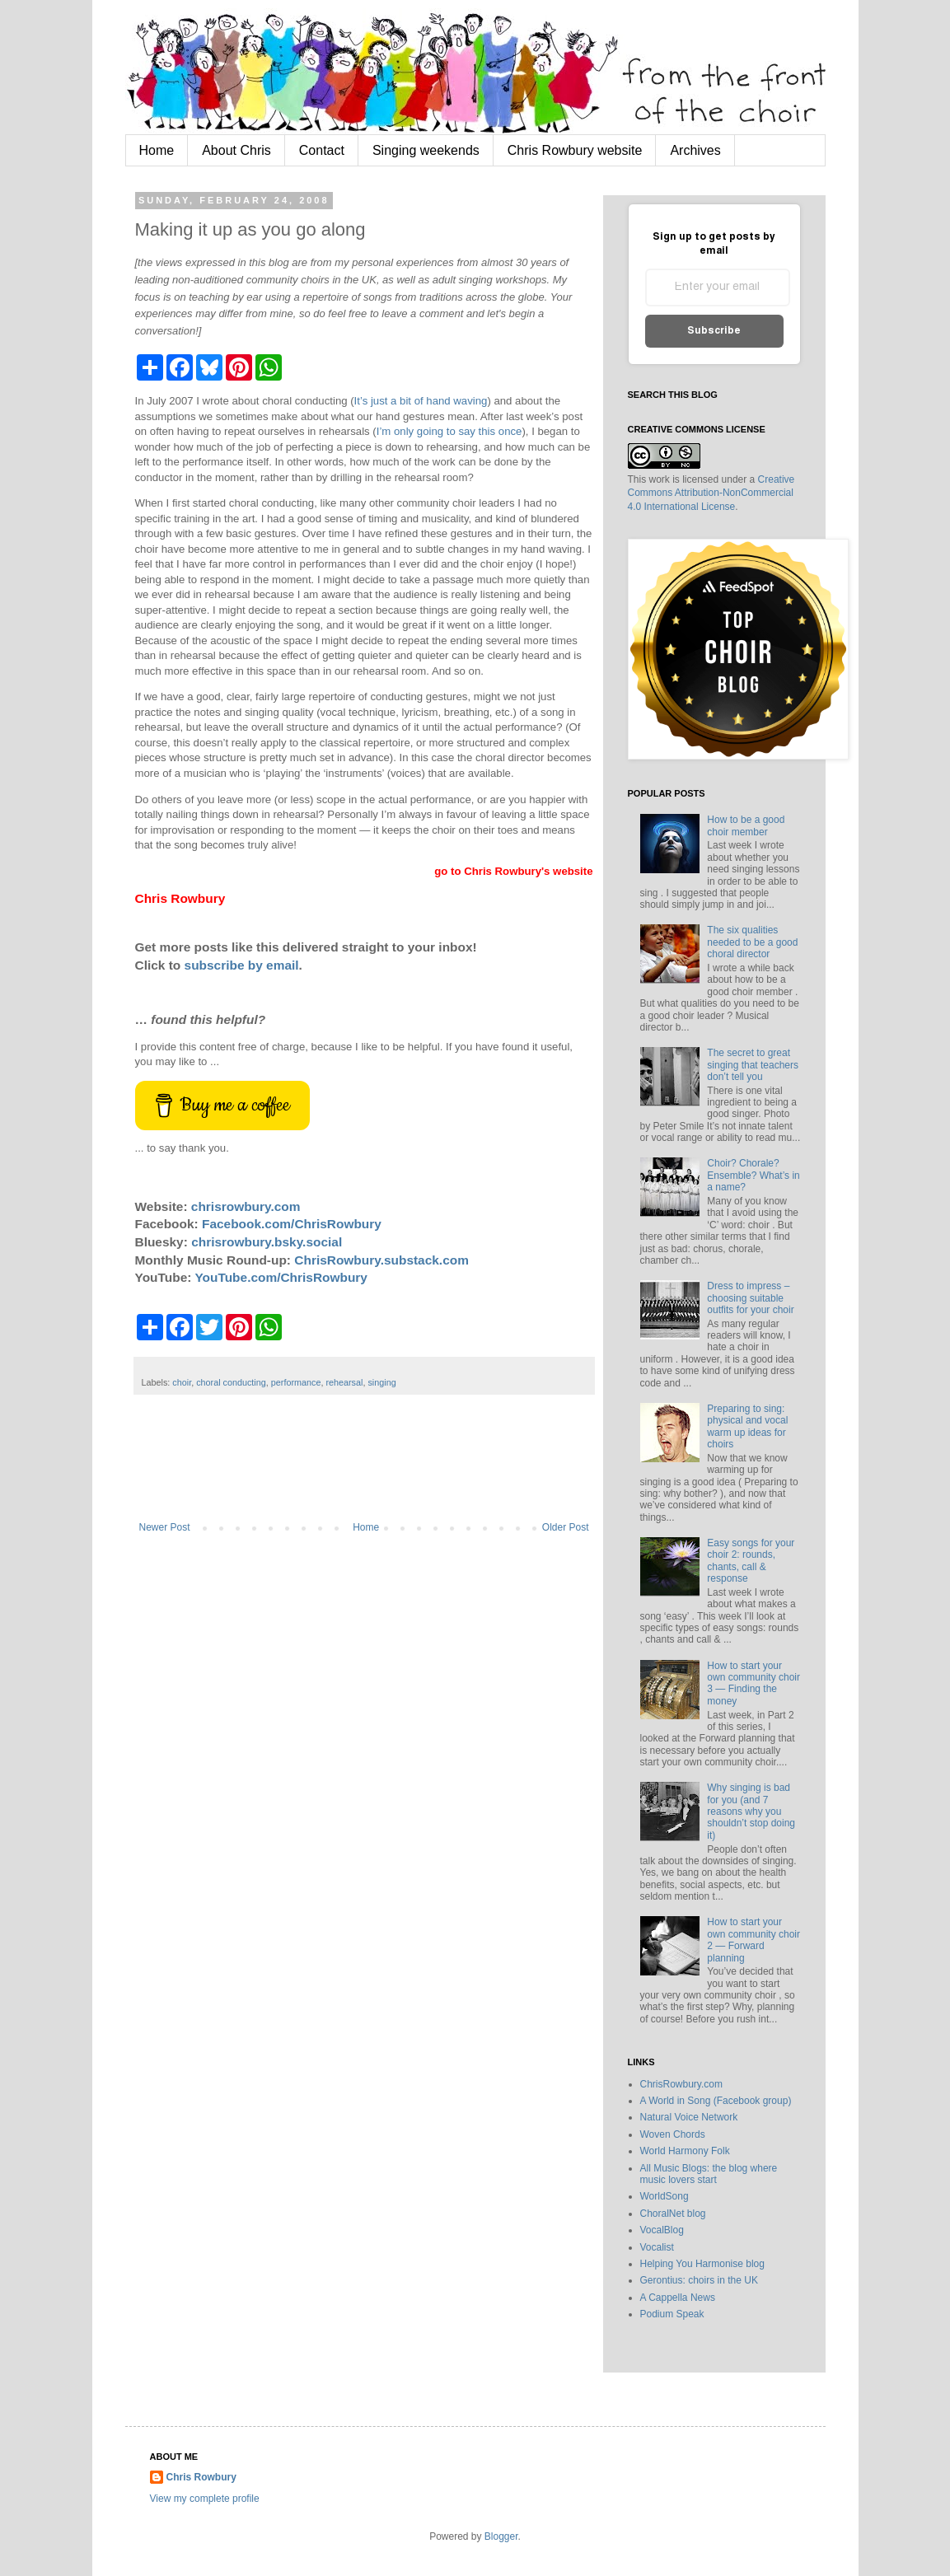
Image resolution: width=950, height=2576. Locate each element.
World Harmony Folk (685, 2151)
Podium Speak (672, 2314)
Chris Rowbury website (575, 150)
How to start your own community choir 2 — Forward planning (753, 1939)
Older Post (565, 1527)
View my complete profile (205, 2498)
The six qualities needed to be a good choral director (752, 942)
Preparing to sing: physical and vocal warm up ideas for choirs (747, 1426)
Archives (695, 150)
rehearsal (344, 1382)
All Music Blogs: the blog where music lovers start (709, 2174)
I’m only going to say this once (449, 431)
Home (157, 150)
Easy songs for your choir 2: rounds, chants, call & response (750, 1560)
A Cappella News (677, 2297)
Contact (321, 150)
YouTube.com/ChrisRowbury (280, 1277)
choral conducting (231, 1382)
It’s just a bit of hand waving (421, 401)
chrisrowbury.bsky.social (266, 1242)
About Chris (236, 150)
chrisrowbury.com (246, 1206)
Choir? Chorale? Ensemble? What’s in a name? (753, 1175)
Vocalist (657, 2247)
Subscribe (714, 330)
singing (381, 1382)
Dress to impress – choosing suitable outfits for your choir (750, 1298)
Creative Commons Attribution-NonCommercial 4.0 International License (711, 493)
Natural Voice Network (689, 2117)
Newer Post (164, 1527)
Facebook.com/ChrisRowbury (291, 1224)
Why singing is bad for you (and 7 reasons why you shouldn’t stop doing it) (751, 1811)
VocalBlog (662, 2230)
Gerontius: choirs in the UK (699, 2280)
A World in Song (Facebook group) (716, 2100)
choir (181, 1382)
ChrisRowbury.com (681, 2084)
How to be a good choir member (745, 825)
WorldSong (664, 2196)
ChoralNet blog (673, 2213)
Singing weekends (426, 150)
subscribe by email (242, 965)
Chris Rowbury (201, 2477)
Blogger (501, 2536)
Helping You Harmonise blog (702, 2264)
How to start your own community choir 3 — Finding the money (753, 1683)
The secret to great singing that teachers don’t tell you (752, 1064)
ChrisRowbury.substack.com (381, 1260)
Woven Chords (672, 2134)
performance (296, 1382)
